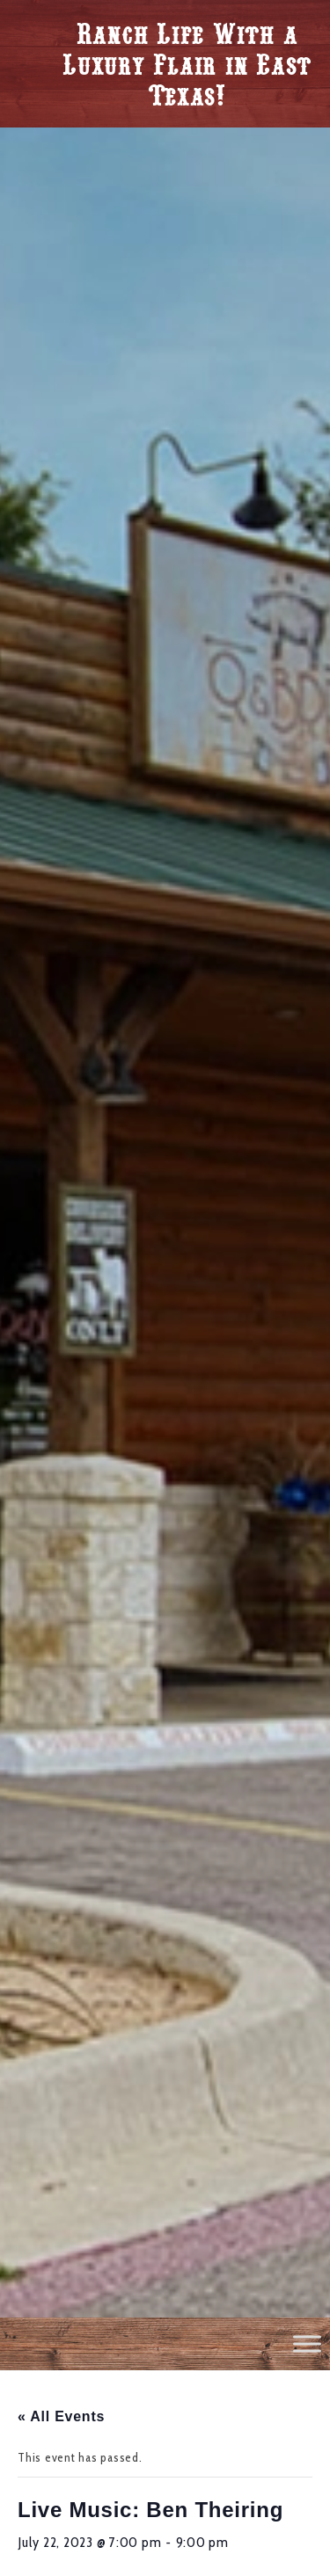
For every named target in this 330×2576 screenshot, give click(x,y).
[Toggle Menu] (307, 2343)
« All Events (61, 2416)
